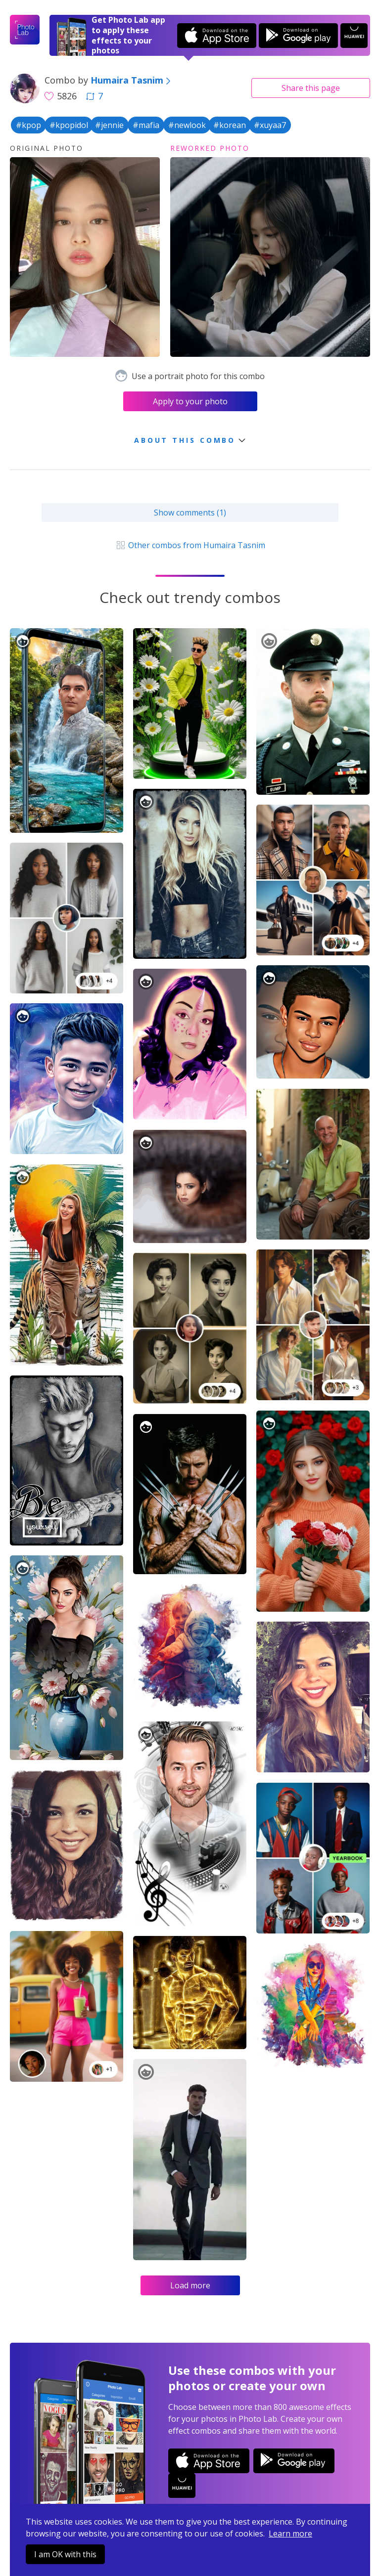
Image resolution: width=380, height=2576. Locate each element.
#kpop (28, 125)
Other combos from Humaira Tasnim (190, 545)
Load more (190, 2285)
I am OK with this (65, 2554)
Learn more (290, 2533)
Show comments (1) (190, 512)
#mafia (146, 125)
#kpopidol (68, 125)
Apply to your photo (190, 401)
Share (311, 88)
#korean (229, 125)
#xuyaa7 (270, 125)
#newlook (187, 125)
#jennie (109, 125)
